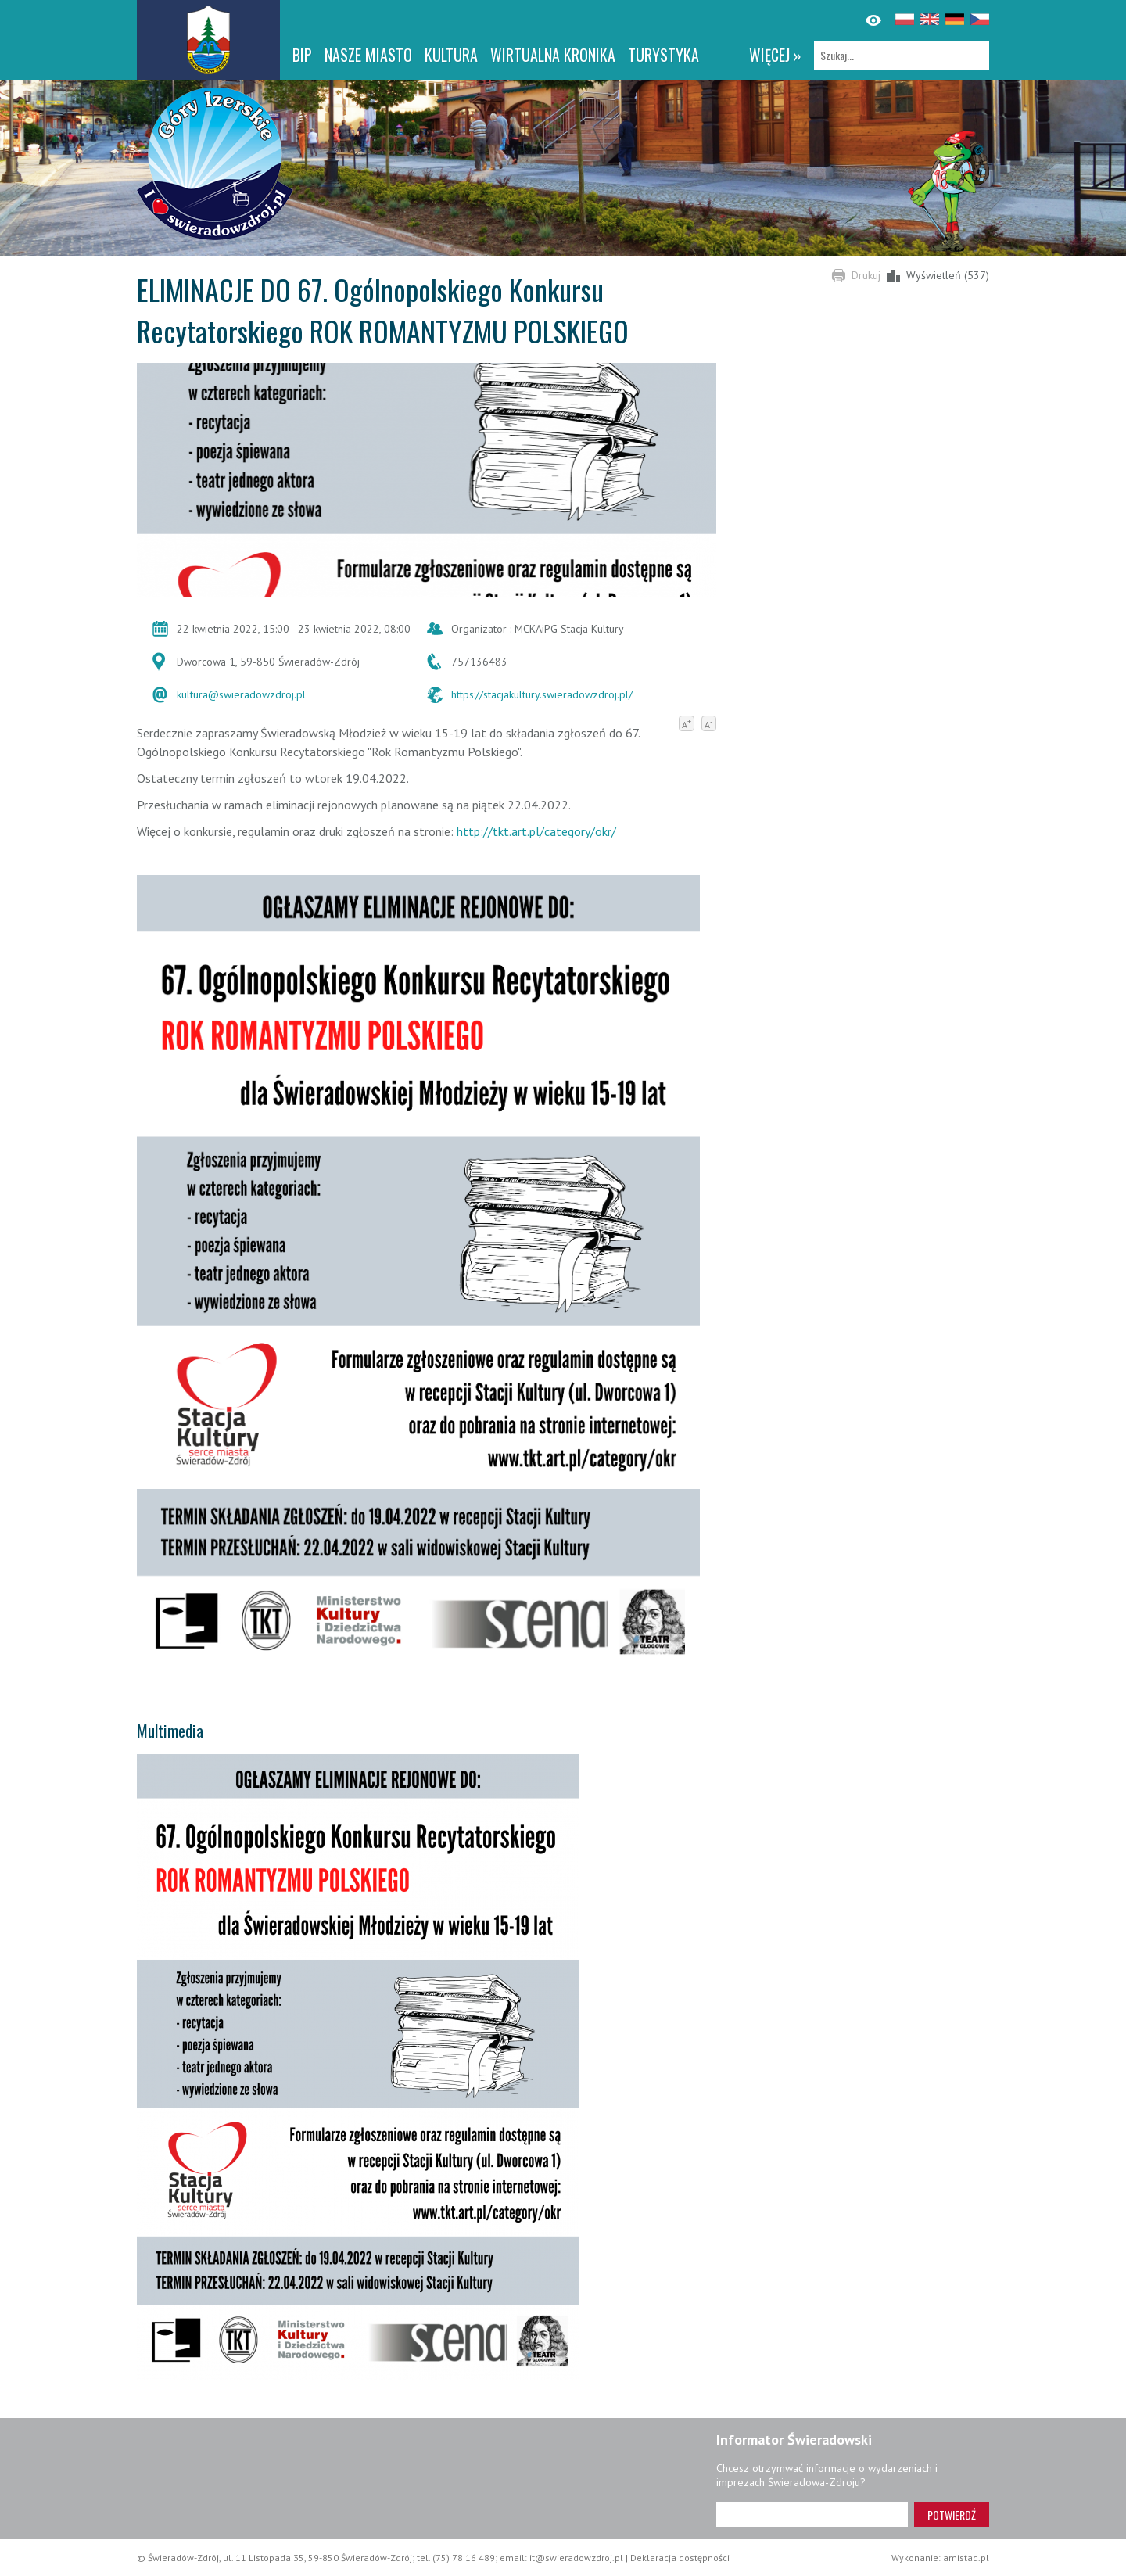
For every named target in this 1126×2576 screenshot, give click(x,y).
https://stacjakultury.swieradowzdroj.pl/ (542, 694)
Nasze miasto (368, 54)
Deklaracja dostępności (680, 2557)
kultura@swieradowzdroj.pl (241, 694)
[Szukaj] (901, 55)
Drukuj (866, 275)
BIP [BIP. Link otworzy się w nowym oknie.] (302, 54)
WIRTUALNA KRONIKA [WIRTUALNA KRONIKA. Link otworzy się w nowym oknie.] (552, 54)
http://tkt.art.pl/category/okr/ (536, 831)
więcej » (775, 54)
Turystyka (663, 54)
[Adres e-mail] (812, 2514)
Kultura (451, 54)
